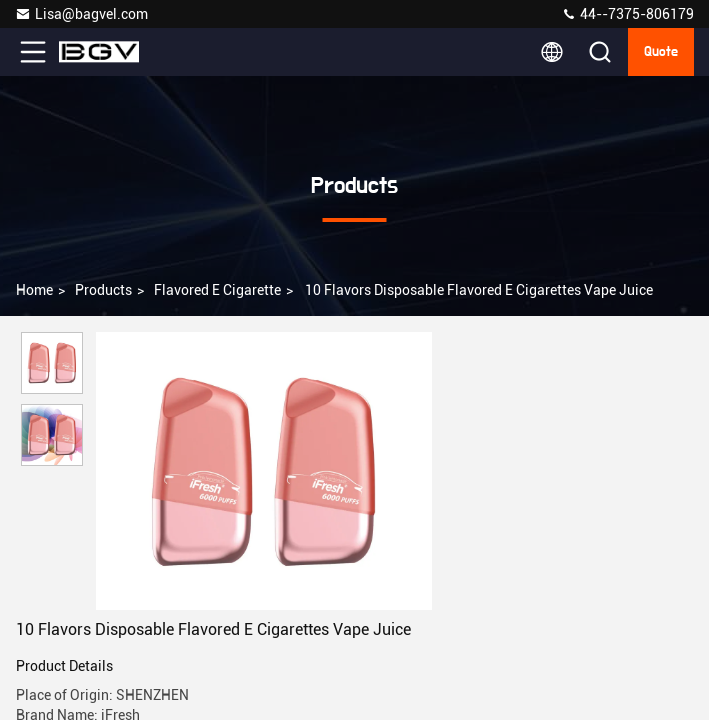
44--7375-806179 (627, 14)
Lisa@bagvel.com (81, 14)
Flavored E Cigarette (217, 290)
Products (103, 290)
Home (34, 290)
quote (661, 52)
